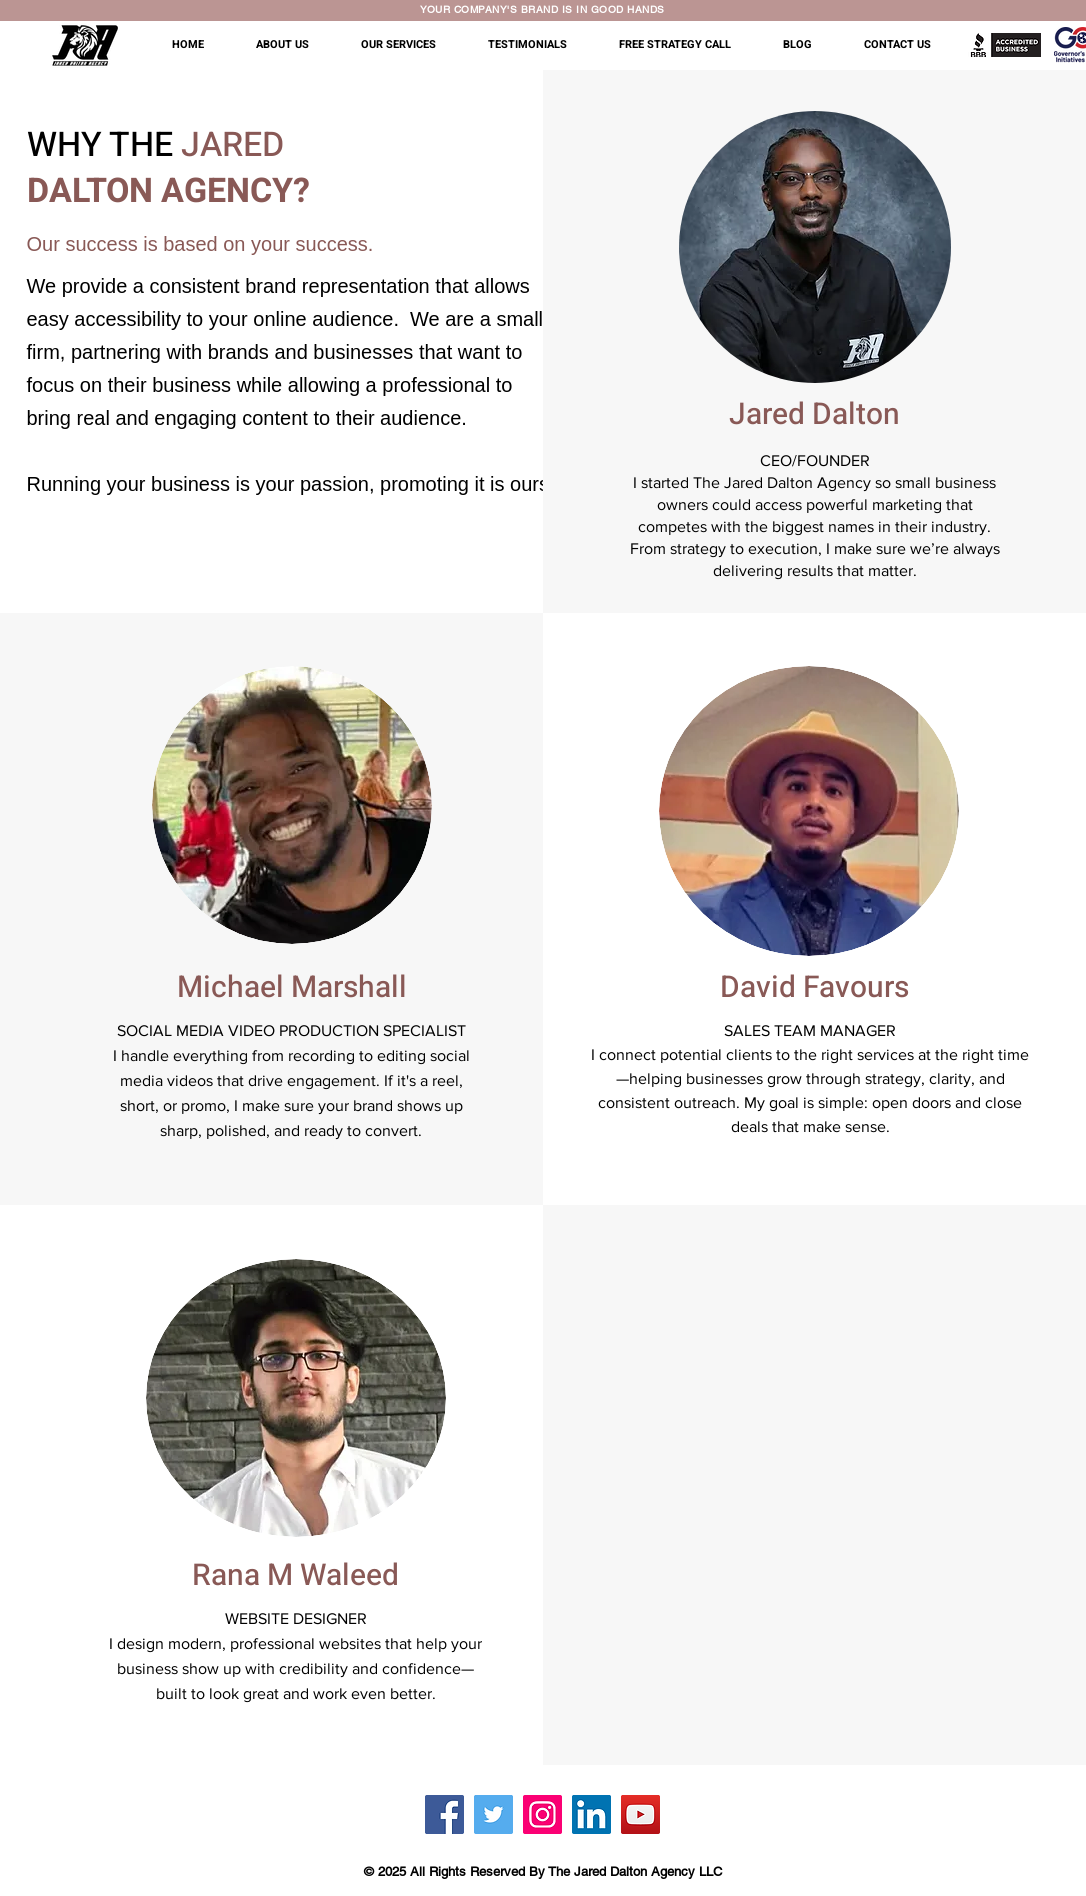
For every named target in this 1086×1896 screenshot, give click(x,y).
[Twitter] (493, 1814)
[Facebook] (444, 1814)
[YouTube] (640, 1814)
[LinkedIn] (591, 1814)
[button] (293, 45)
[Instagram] (542, 1814)
